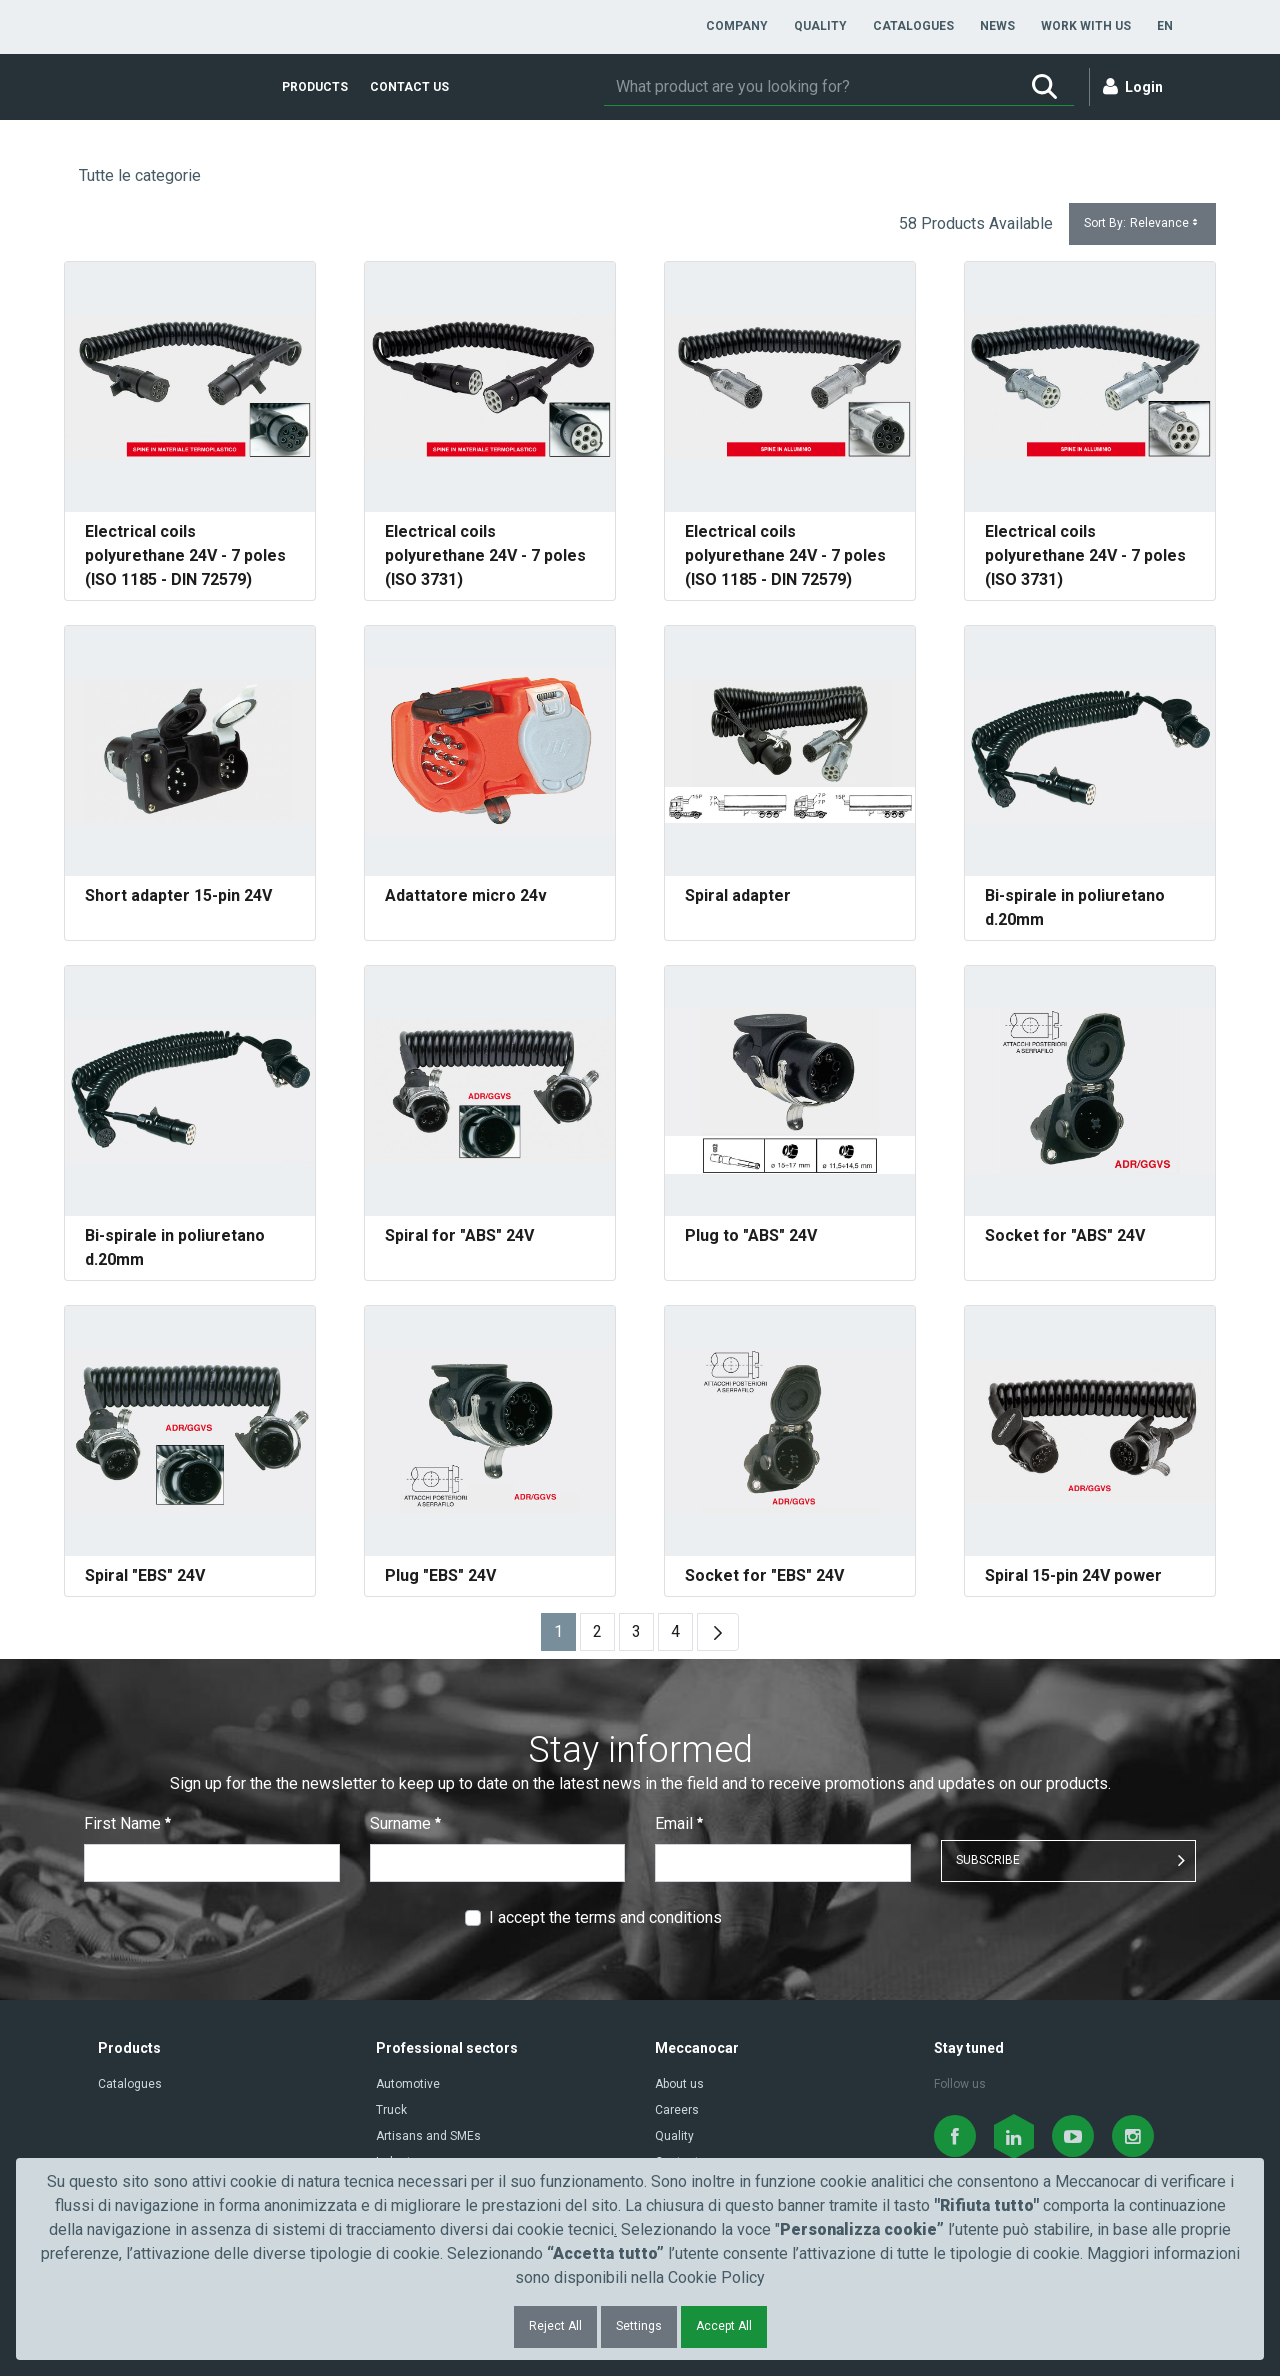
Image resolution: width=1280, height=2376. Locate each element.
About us (679, 2084)
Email (679, 1823)
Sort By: (1142, 223)
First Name (127, 1823)
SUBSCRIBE (988, 1860)
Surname (405, 1823)
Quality (674, 2136)
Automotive (408, 2084)
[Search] (809, 87)
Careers (677, 2110)
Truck (391, 2110)
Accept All (724, 2326)
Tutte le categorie (140, 175)
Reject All (555, 2326)
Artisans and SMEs (428, 2136)
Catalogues (130, 2084)
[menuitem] (737, 26)
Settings (639, 2326)
